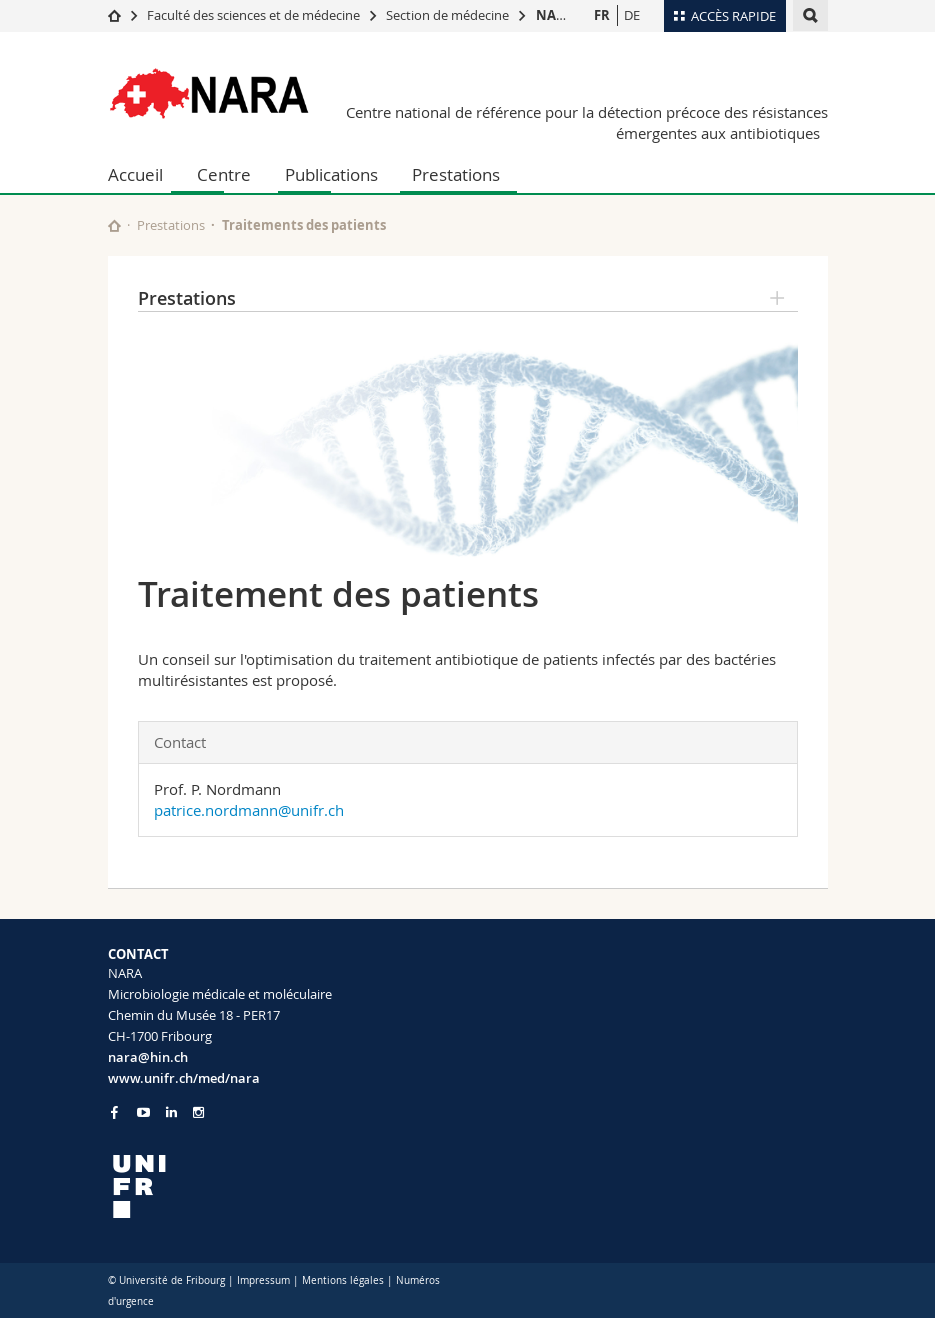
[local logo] (280, 1186)
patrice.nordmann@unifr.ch (249, 810)
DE (632, 15)
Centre (224, 174)
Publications (331, 174)
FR (602, 15)
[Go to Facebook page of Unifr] (114, 1112)
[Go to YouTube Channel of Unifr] (143, 1112)
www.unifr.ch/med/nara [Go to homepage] (184, 1078)
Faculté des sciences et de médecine (253, 15)
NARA (555, 15)
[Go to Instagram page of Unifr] (198, 1112)
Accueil (135, 174)
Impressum (263, 1280)
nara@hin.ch (148, 1057)
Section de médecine (447, 15)
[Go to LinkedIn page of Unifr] (171, 1112)
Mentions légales (343, 1280)
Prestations (456, 174)
